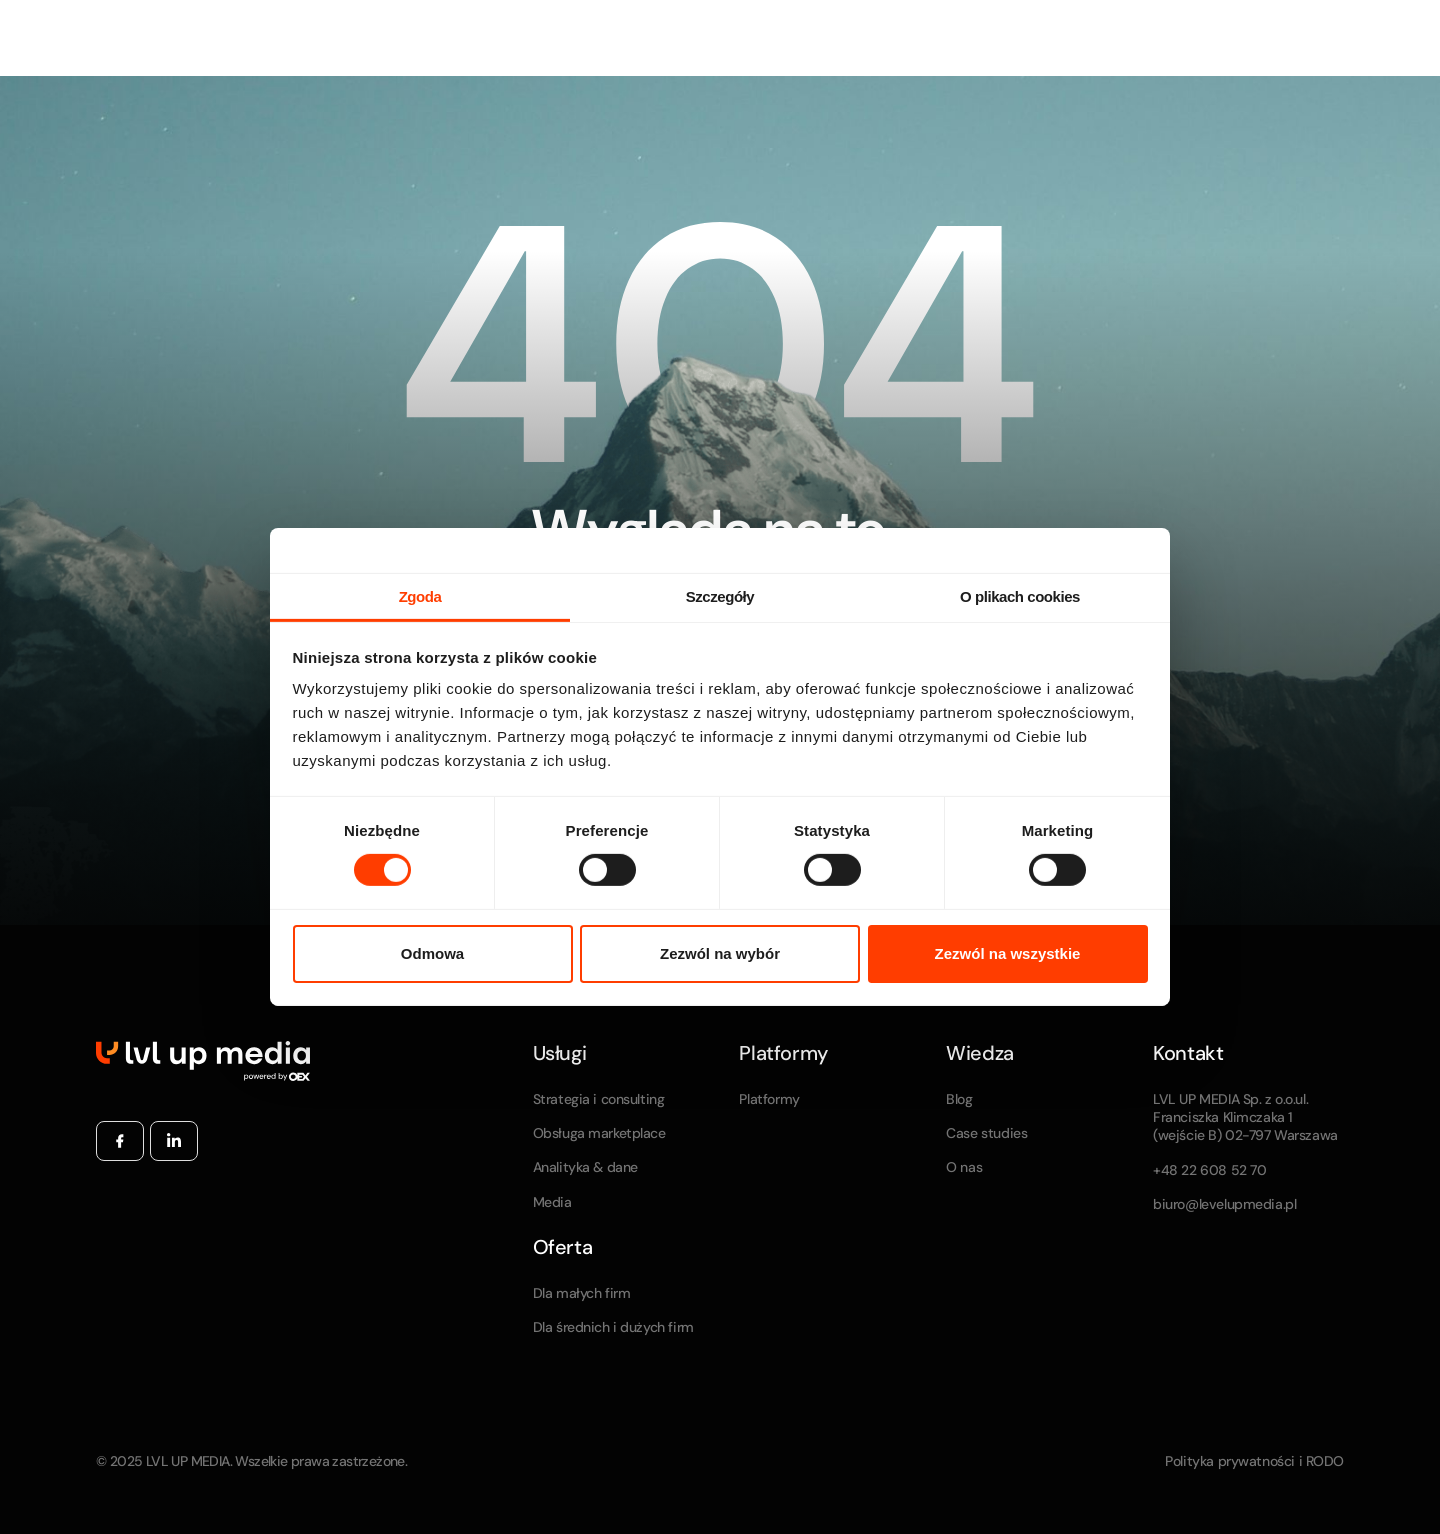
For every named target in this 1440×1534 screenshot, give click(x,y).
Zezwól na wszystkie (1008, 953)
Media (552, 1202)
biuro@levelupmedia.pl (1224, 1204)
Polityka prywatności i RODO (1254, 1461)
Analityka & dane (585, 1167)
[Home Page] (203, 1060)
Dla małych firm (582, 1293)
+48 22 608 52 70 (1209, 1170)
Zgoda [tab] (420, 596)
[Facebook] (120, 1141)
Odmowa (432, 953)
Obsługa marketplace (599, 1133)
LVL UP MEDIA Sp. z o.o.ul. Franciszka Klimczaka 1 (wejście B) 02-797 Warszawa (1245, 1117)
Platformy (769, 1099)
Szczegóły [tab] (720, 596)
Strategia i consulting (599, 1099)
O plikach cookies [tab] (1020, 596)
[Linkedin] (174, 1141)
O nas (964, 1167)
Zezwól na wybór (720, 953)
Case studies (986, 1133)
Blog (959, 1099)
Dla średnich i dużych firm (613, 1327)
